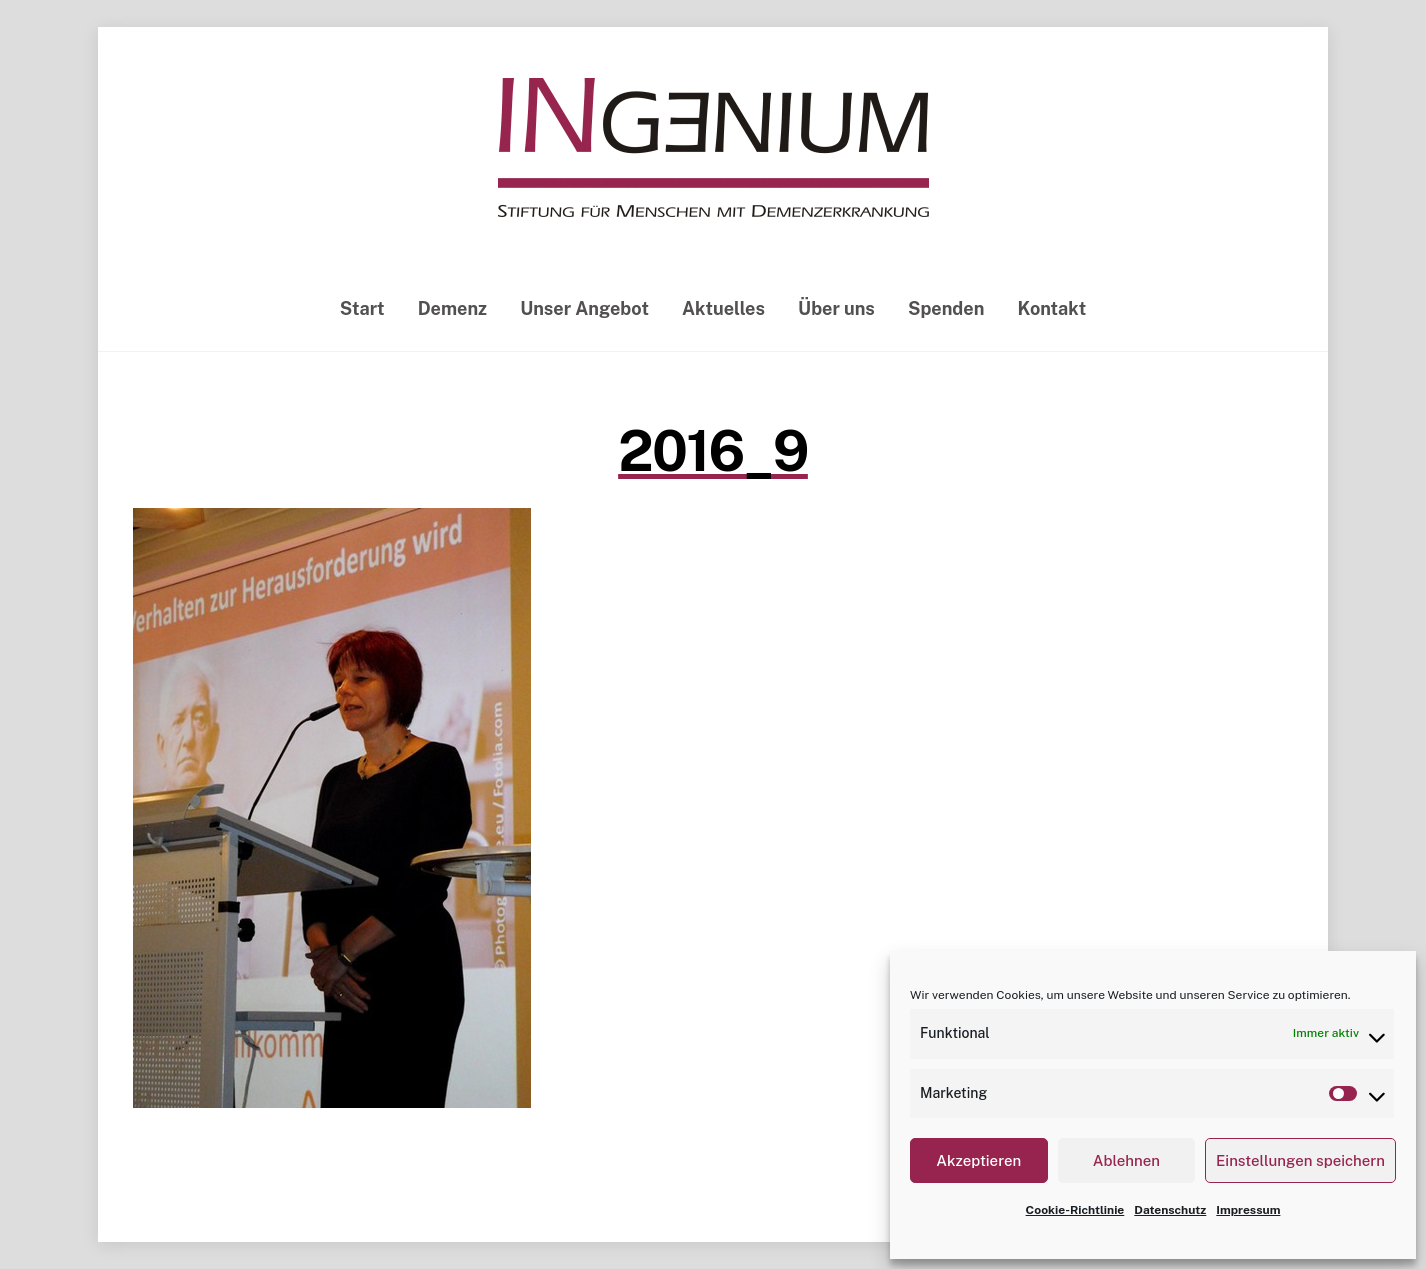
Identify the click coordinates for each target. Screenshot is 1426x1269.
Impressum (1248, 1210)
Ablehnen (1126, 1160)
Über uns (836, 308)
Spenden (946, 308)
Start (362, 308)
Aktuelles (723, 308)
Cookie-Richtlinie (1075, 1210)
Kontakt (1052, 308)
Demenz (452, 308)
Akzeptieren (978, 1160)
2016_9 (713, 451)
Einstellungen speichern (1300, 1160)
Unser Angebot (584, 308)
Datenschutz (1170, 1210)
